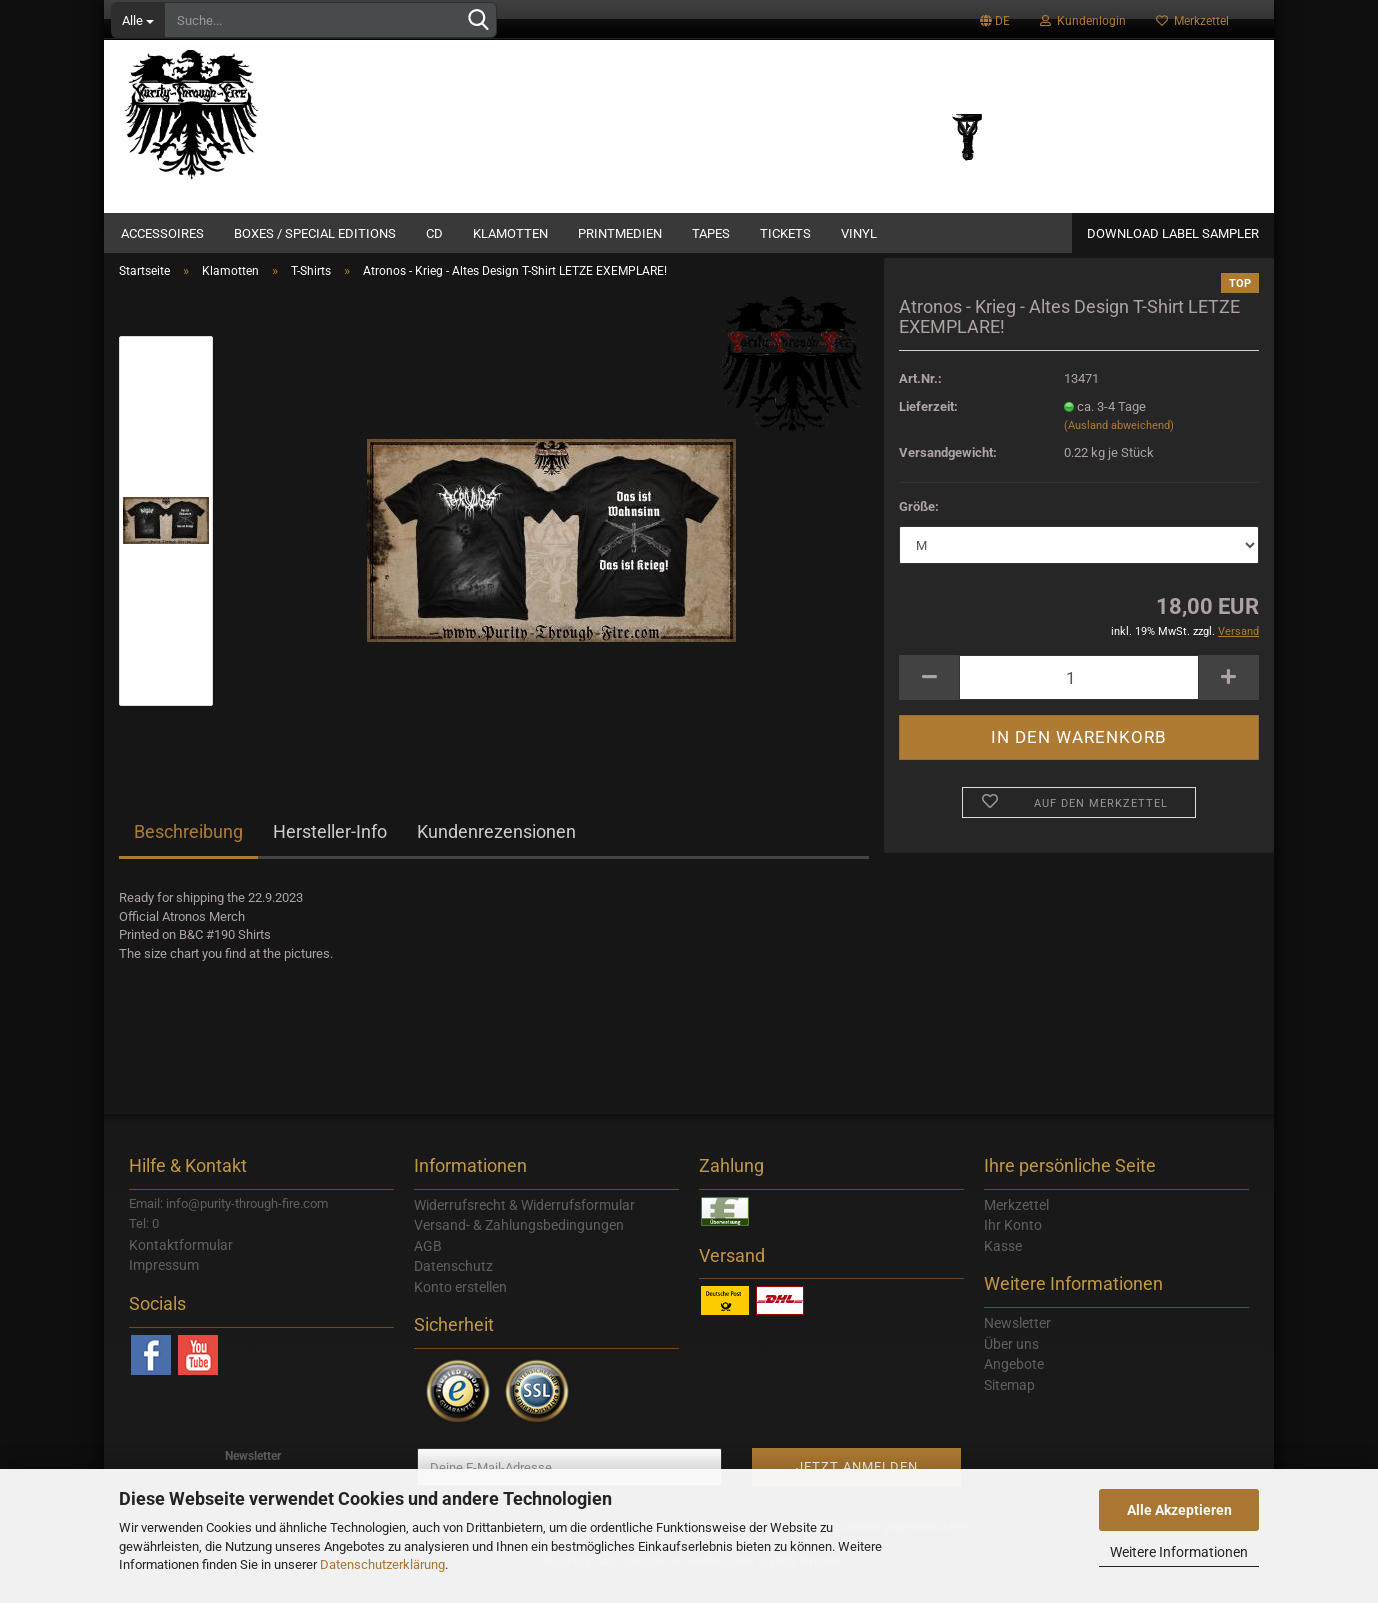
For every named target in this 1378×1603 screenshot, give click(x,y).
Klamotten (510, 233)
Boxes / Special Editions (315, 233)
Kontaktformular (181, 1267)
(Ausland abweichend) (1119, 448)
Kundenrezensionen (496, 854)
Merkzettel (1192, 21)
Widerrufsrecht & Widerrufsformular (524, 1227)
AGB (428, 1268)
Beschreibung (188, 854)
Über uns (1011, 1366)
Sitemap (1009, 1407)
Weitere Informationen (1179, 1552)
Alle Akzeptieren (1179, 1510)
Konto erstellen (460, 1309)
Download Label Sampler (1173, 233)
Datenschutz (453, 1289)
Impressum (164, 1288)
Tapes (711, 233)
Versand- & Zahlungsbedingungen (519, 1248)
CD (434, 233)
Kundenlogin (1083, 21)
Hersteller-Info (330, 854)
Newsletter (1017, 1346)
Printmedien (620, 233)
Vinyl (859, 233)
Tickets (785, 233)
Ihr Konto (1013, 1248)
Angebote (1014, 1387)
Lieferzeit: (928, 428)
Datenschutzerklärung (382, 1564)
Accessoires (162, 233)
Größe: (919, 528)
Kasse (1003, 1268)
